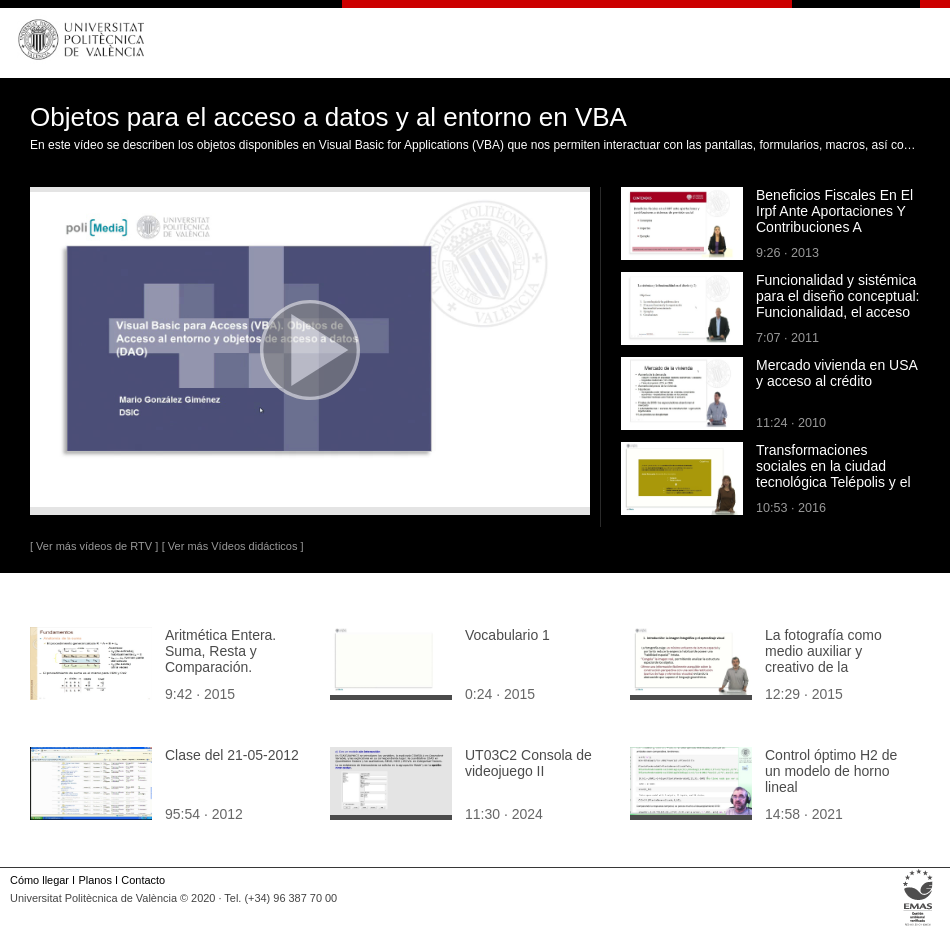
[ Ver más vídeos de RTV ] (94, 546)
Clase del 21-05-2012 (232, 755)
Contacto (143, 880)
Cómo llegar (39, 880)
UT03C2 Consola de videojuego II (528, 763)
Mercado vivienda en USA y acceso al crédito (836, 373)
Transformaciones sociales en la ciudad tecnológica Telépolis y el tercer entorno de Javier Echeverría (833, 482)
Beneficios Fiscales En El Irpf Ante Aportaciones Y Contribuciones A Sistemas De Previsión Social (834, 227)
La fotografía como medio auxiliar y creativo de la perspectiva (823, 659)
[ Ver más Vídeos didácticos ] (233, 546)
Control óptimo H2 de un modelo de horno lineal (831, 771)
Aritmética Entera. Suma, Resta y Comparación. (220, 651)
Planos (94, 880)
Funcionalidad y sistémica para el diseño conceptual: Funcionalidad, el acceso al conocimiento (837, 304)
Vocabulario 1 (507, 635)
